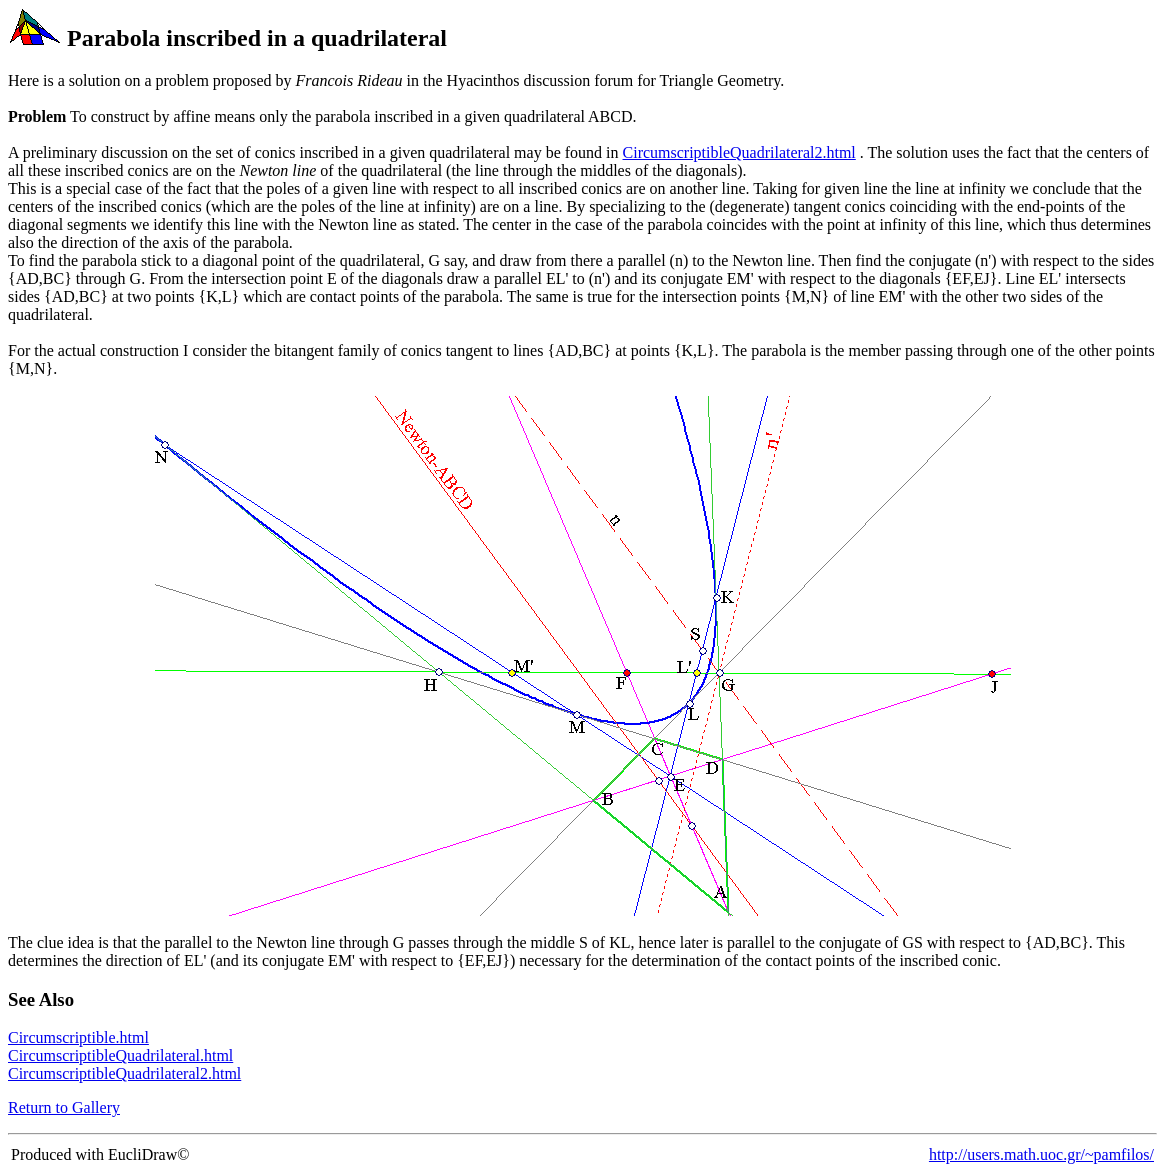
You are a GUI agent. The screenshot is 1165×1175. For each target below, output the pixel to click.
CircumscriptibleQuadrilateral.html (120, 1055)
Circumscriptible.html (78, 1037)
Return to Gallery (64, 1107)
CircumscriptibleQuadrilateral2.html (739, 152)
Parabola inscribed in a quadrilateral (257, 38)
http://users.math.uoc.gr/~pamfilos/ (1041, 1154)
